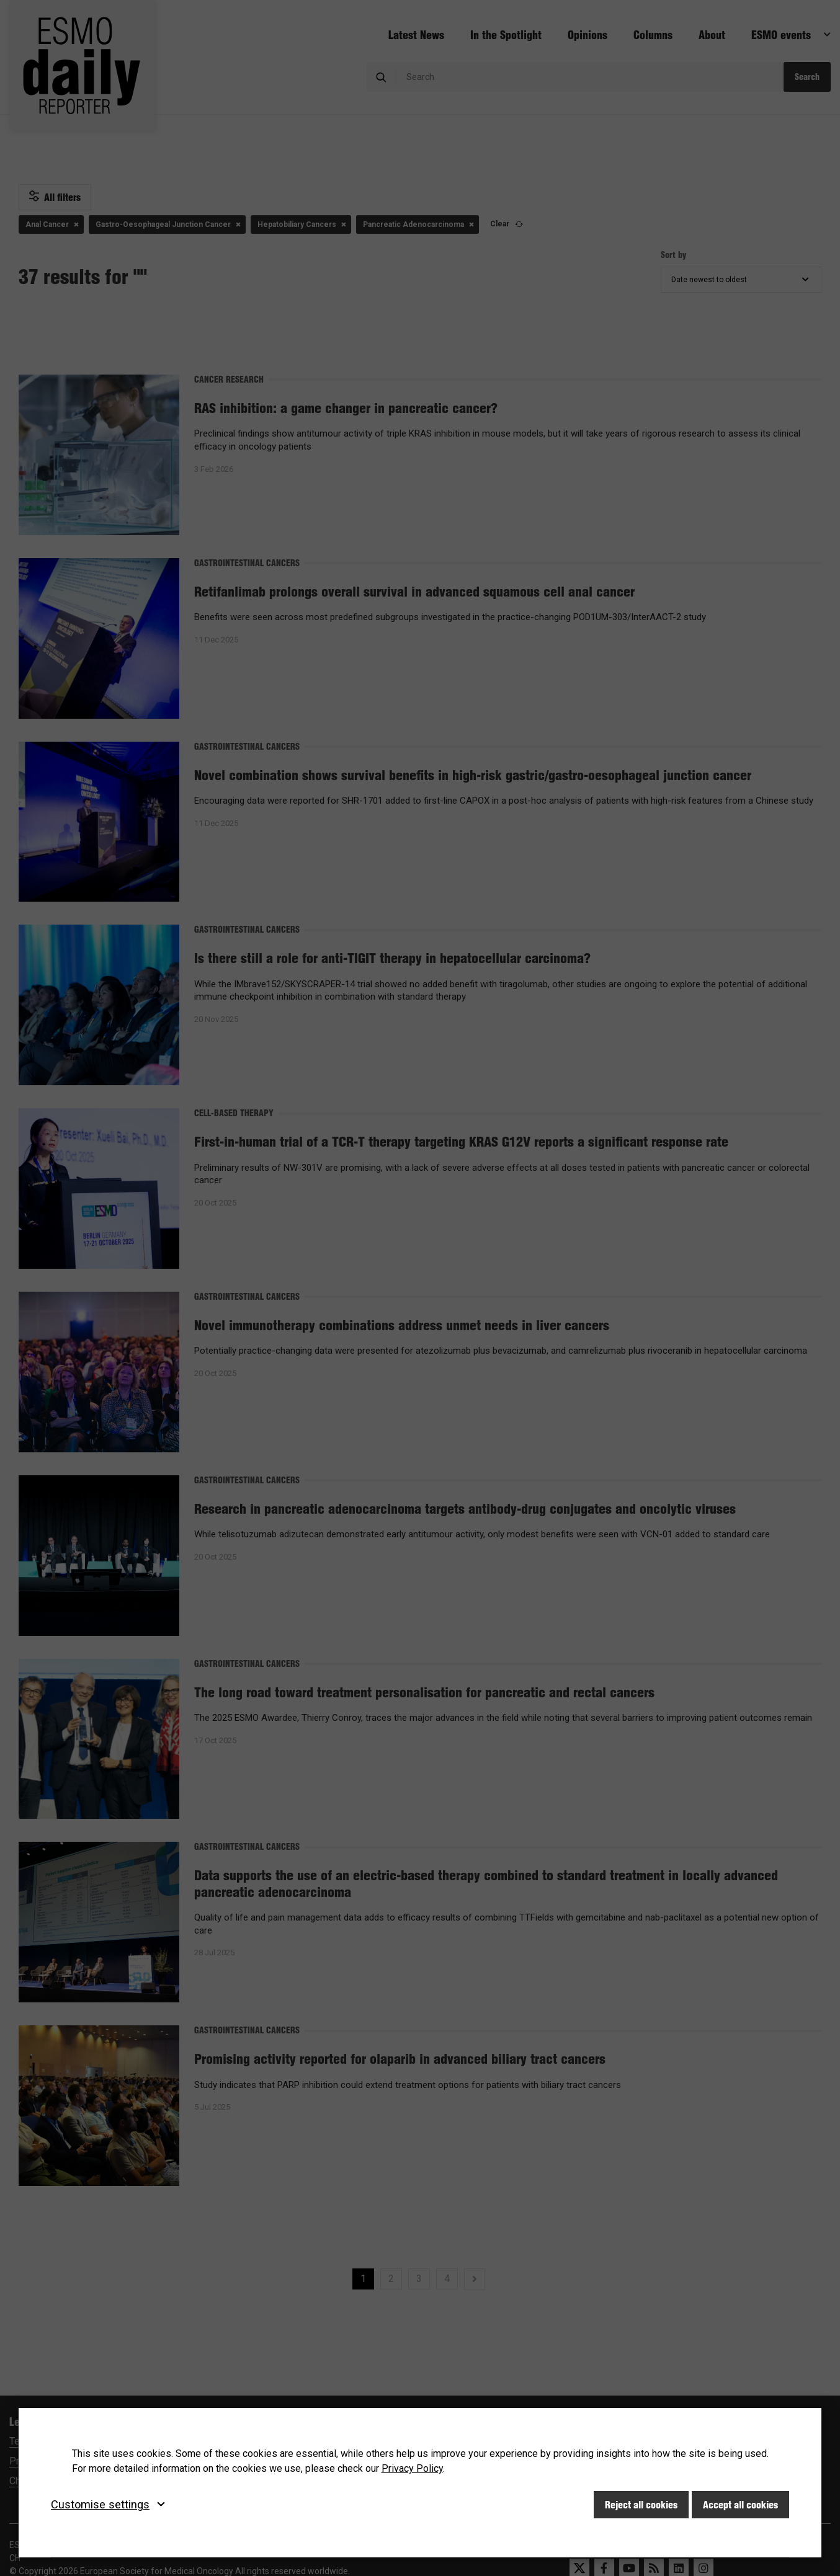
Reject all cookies (641, 2504)
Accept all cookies (740, 2504)
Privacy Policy (412, 2468)
